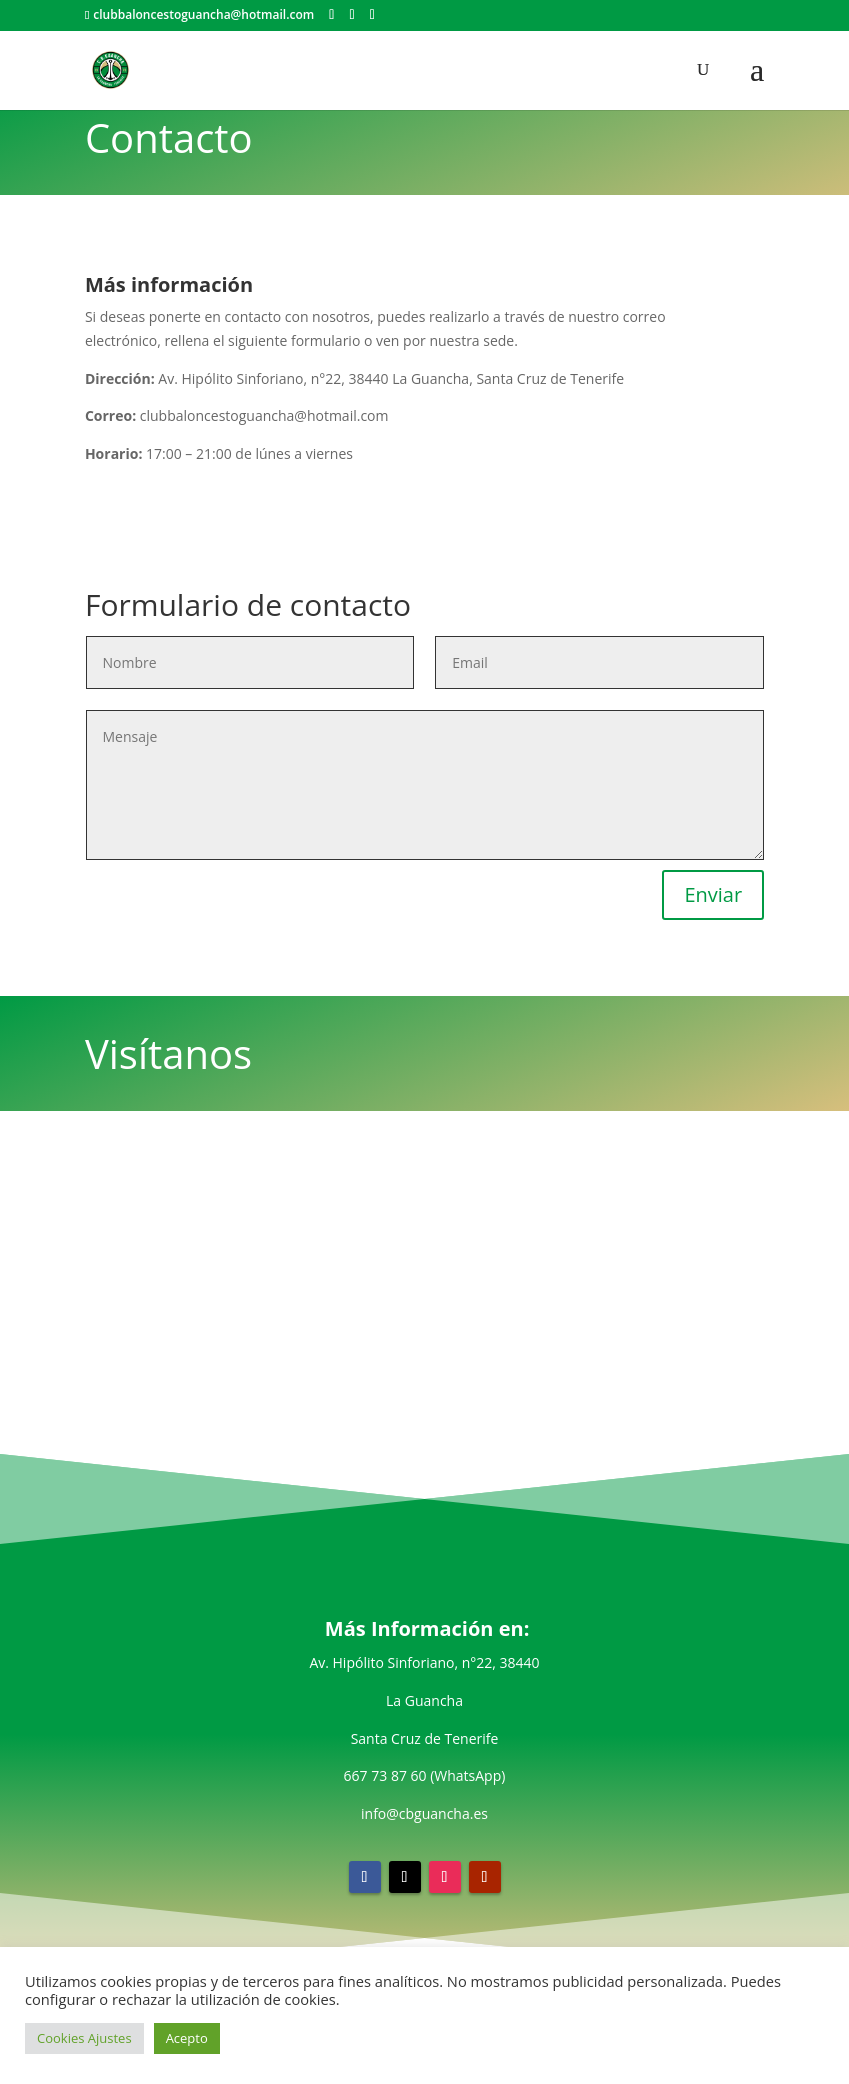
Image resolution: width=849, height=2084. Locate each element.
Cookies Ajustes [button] (84, 2038)
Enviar (713, 894)
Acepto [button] (187, 2038)
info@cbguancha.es (424, 1813)
